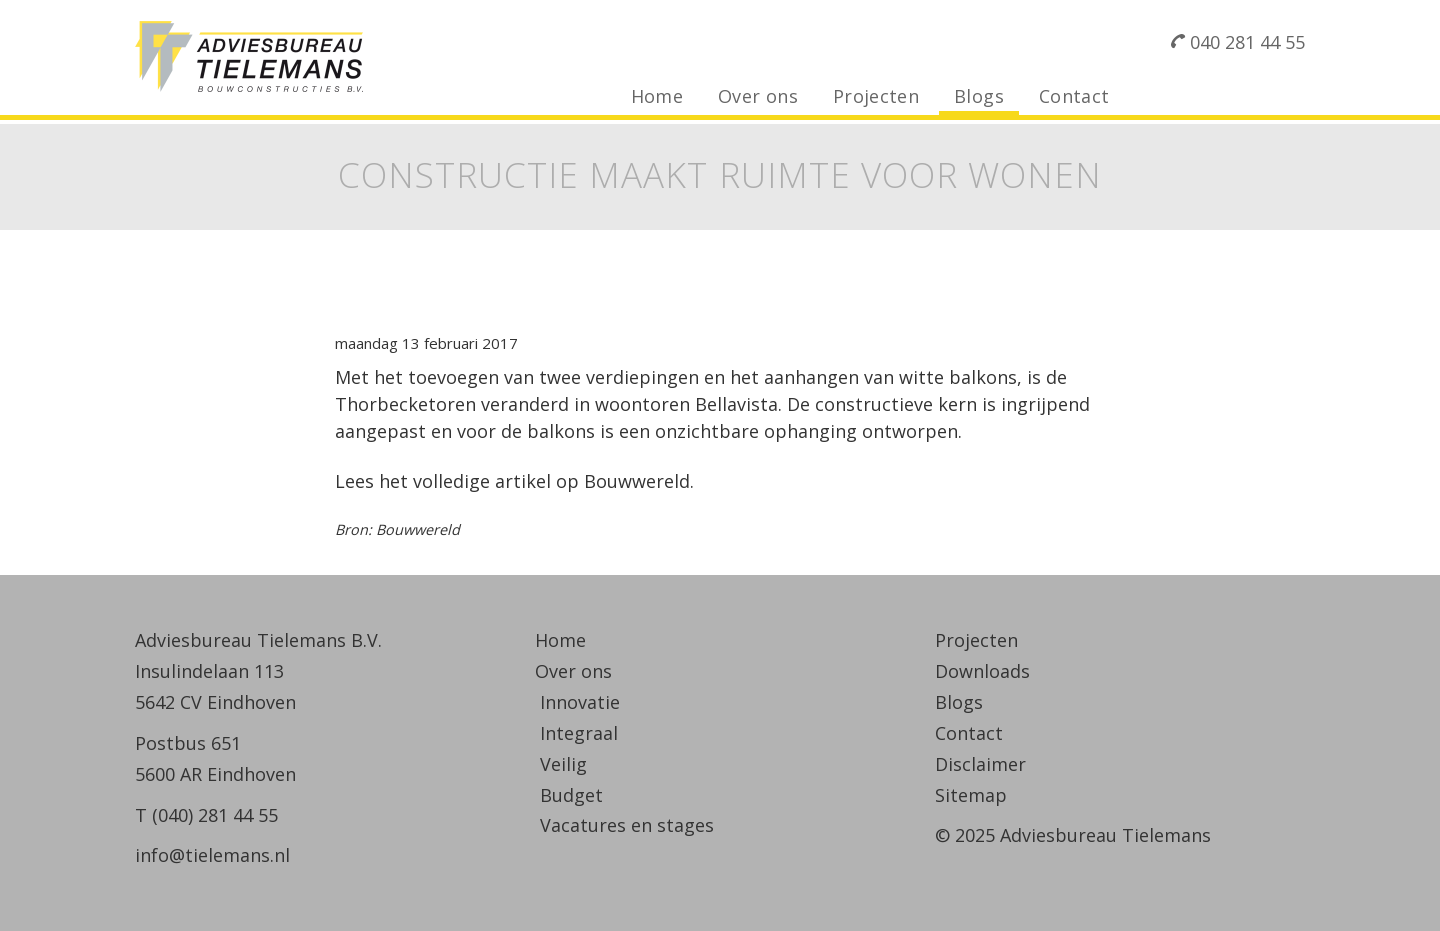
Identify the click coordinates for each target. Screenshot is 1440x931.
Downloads (982, 671)
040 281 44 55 (1247, 42)
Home (657, 96)
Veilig (563, 764)
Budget (571, 795)
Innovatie (580, 702)
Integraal (579, 733)
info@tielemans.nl (212, 855)
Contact (1074, 96)
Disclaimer (980, 764)
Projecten (876, 96)
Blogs (979, 96)
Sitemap (971, 795)
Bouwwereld (637, 481)
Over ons (758, 96)
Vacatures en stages (627, 825)
